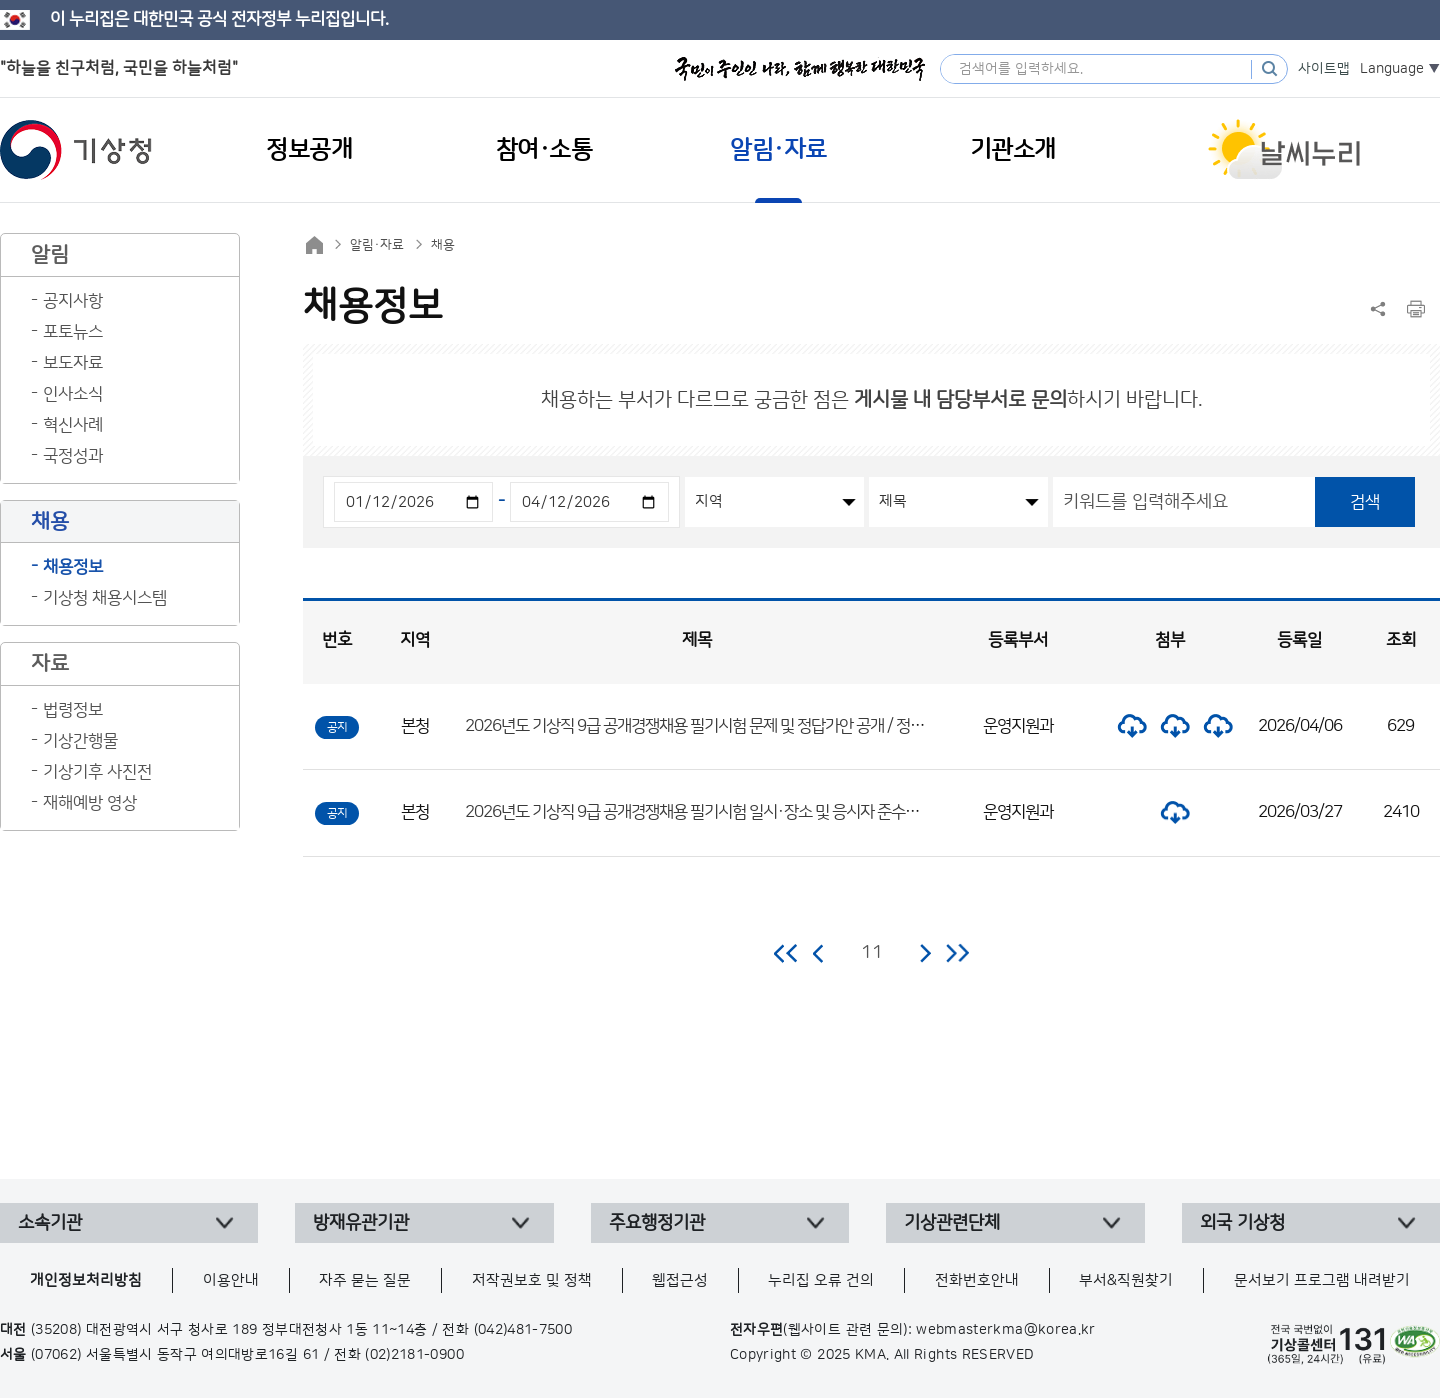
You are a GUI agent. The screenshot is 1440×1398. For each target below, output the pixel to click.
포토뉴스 (73, 332)
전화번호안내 (977, 1280)
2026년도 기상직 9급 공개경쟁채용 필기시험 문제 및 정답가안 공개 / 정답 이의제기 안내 (739, 726)
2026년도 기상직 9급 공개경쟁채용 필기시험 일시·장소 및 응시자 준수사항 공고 (714, 812)
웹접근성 (680, 1280)
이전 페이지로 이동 (819, 953)
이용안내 (231, 1280)
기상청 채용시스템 (105, 598)
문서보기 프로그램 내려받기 (1322, 1280)
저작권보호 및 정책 (532, 1280)
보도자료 (73, 363)
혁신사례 (73, 425)
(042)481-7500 (523, 1330)
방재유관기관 (361, 1223)
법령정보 (73, 710)
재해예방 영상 (90, 803)
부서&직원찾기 (1126, 1280)
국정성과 (73, 456)
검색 (1365, 502)
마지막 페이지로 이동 (957, 953)
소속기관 (50, 1223)
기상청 (76, 150)
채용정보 (73, 567)
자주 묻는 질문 (365, 1280)
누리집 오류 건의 (821, 1280)
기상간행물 (80, 741)
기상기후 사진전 (97, 772)
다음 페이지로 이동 (925, 953)
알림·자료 (377, 245)
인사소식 (73, 394)
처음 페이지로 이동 (786, 953)
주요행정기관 (657, 1223)
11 (872, 953)
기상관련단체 (952, 1223)
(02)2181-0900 (414, 1355)
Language (1392, 69)
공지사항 (73, 301)
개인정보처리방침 (86, 1280)
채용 (443, 245)
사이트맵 (1324, 69)
